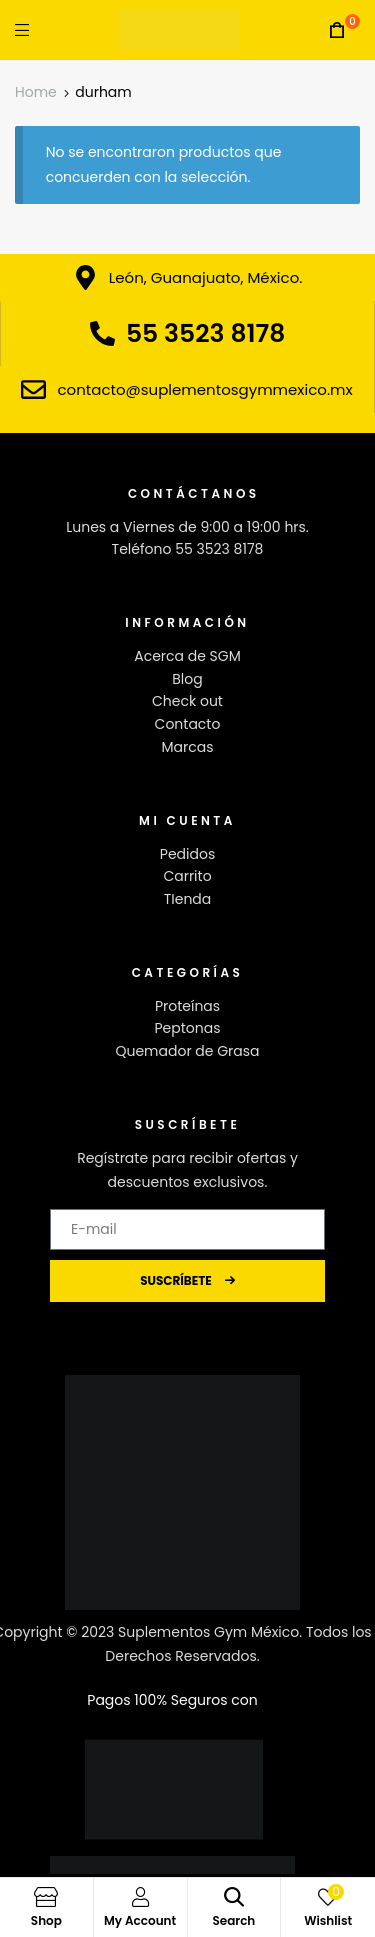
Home (36, 92)
